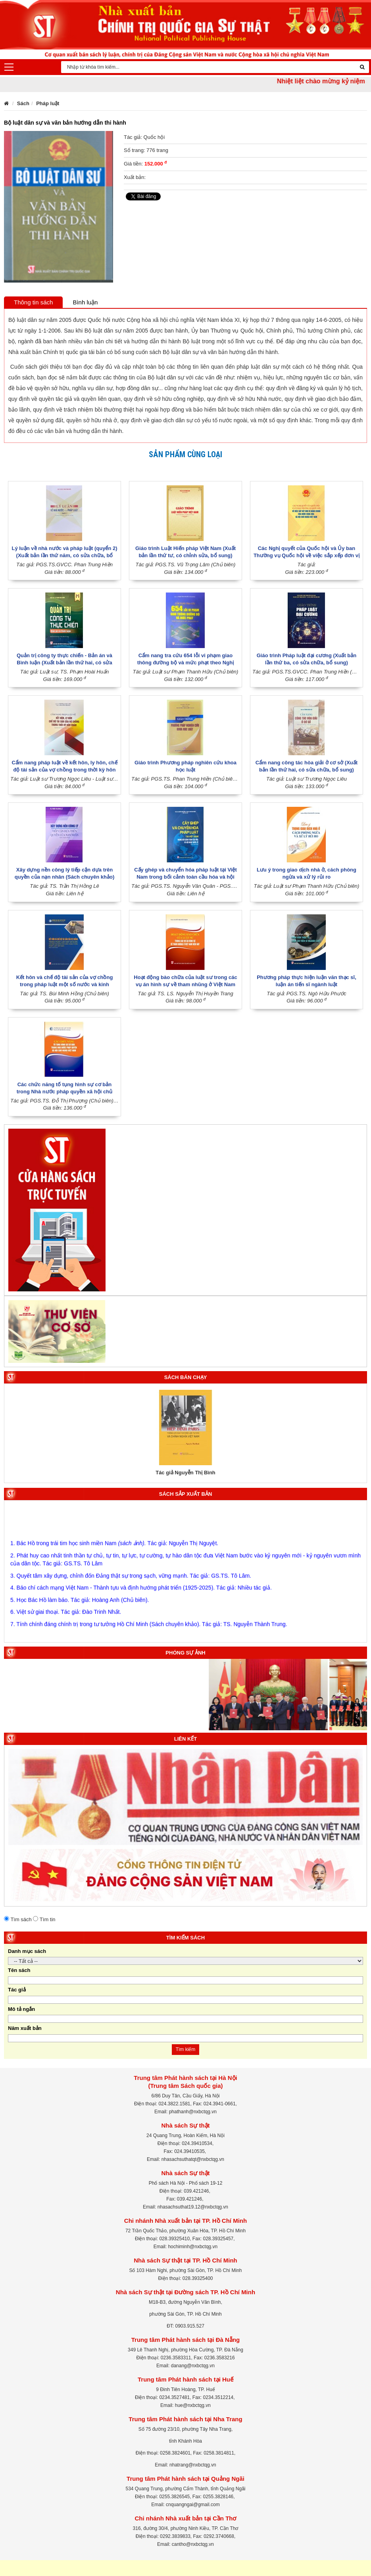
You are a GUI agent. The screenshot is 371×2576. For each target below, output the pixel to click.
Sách (23, 103)
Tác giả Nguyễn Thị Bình (185, 1473)
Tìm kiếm (186, 2049)
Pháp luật (47, 103)
